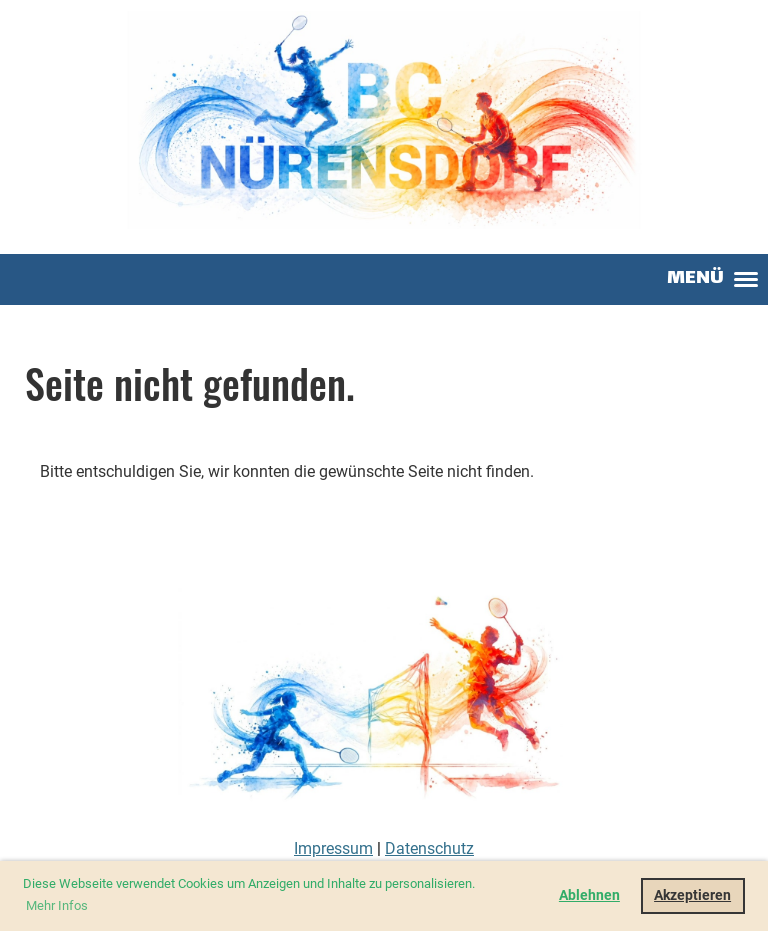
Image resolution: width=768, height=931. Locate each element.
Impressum (333, 848)
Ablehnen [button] (589, 895)
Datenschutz (429, 848)
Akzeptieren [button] (692, 895)
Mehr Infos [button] (57, 905)
